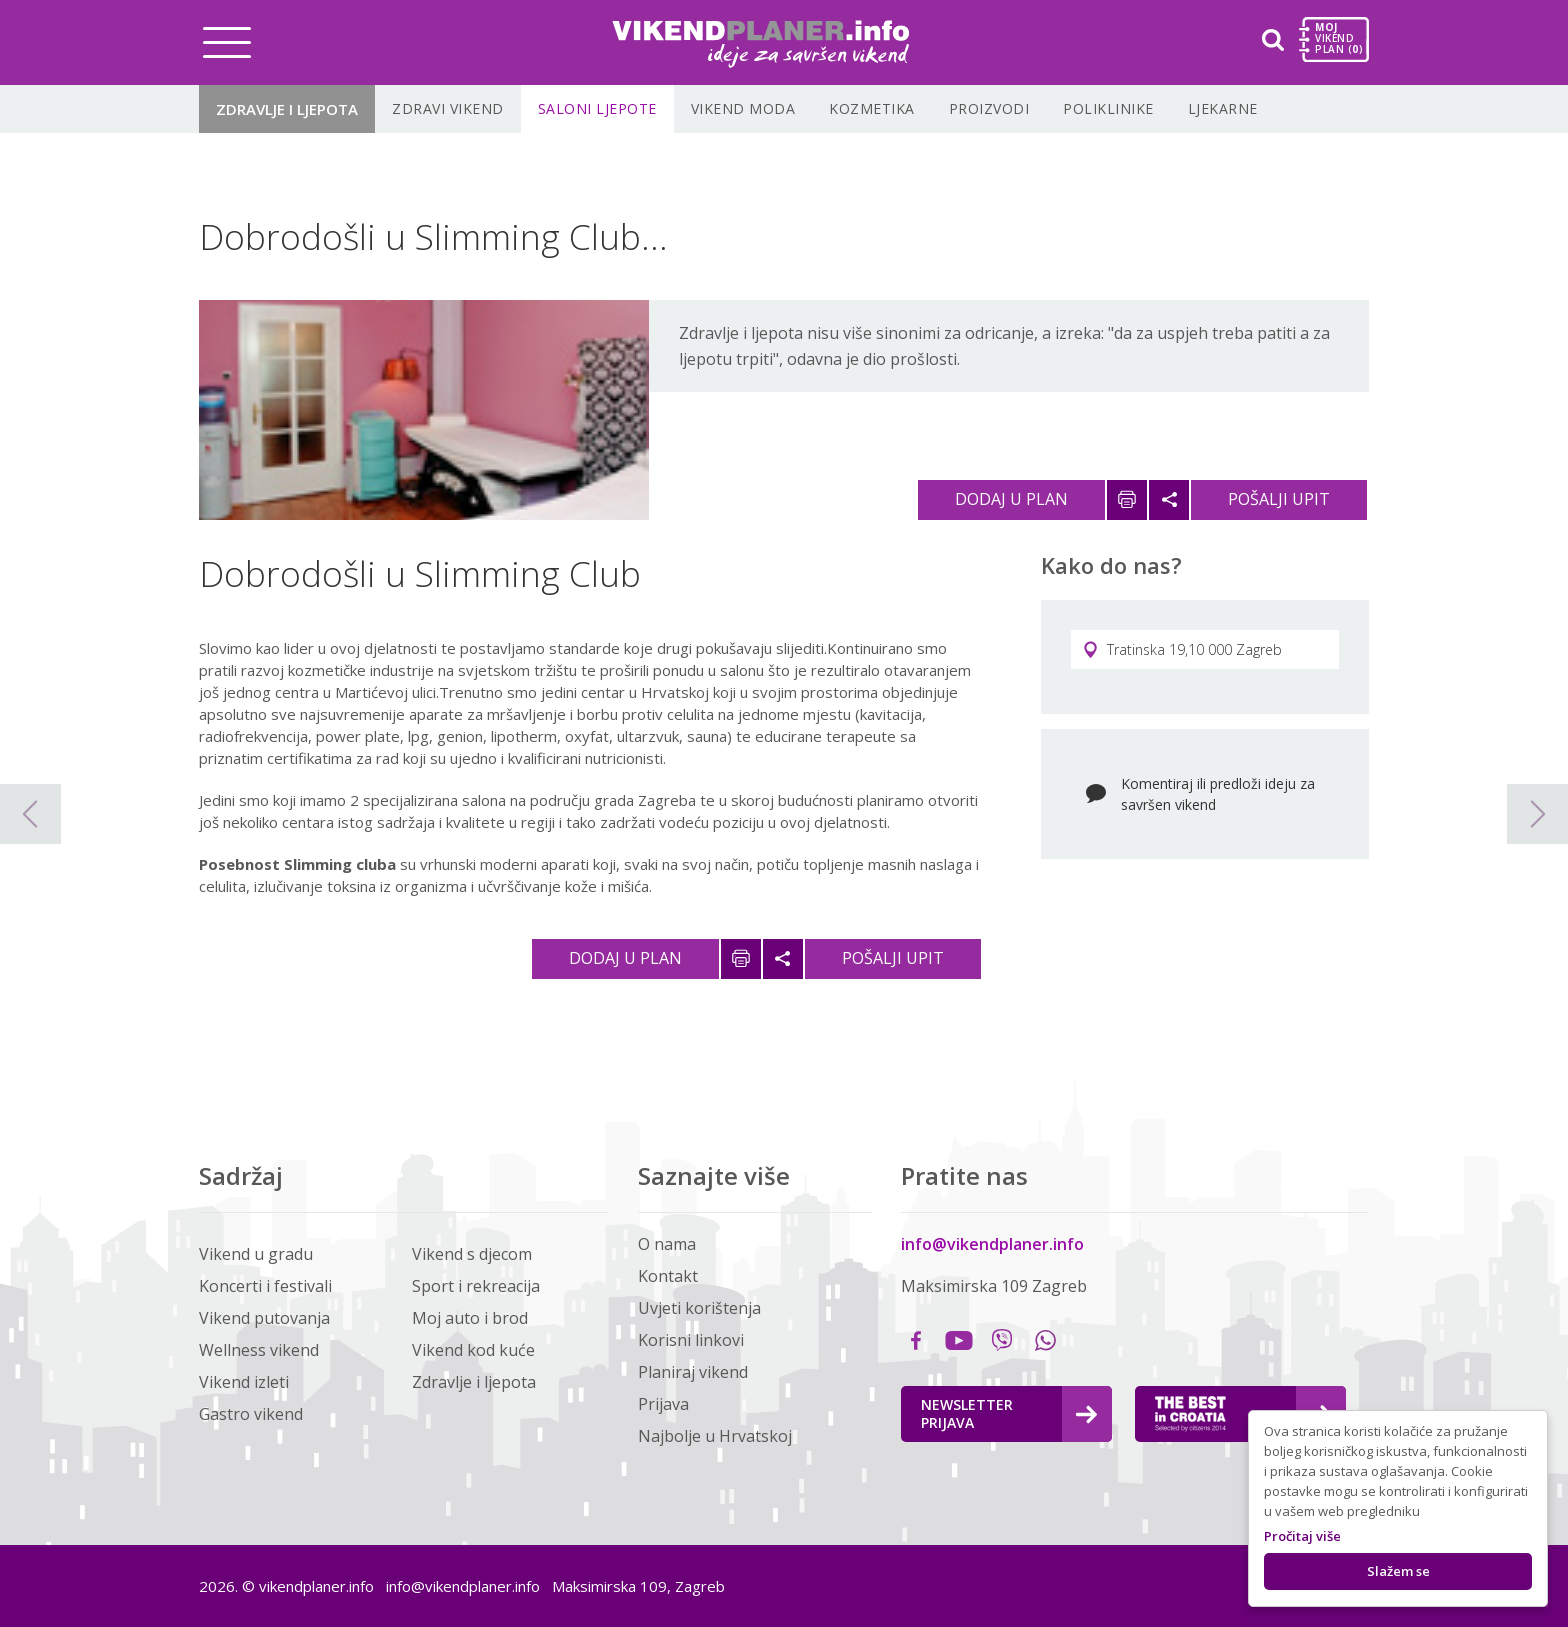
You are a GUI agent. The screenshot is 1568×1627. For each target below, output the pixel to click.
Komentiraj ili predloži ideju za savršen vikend (1218, 794)
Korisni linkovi (691, 1340)
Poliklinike (1108, 108)
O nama (667, 1244)
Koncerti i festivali (265, 1286)
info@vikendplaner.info (992, 1244)
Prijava (663, 1404)
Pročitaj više (1302, 1536)
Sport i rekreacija (476, 1286)
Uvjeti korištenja (699, 1308)
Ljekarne (1223, 108)
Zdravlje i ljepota (287, 109)
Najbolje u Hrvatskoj (715, 1436)
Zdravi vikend (448, 108)
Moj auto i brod (470, 1318)
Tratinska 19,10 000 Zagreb (1182, 649)
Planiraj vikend (693, 1372)
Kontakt (668, 1276)
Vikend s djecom (472, 1254)
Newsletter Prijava (1009, 1413)
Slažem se (1398, 1571)
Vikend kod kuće (473, 1350)
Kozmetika (872, 108)
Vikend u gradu (256, 1254)
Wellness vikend (259, 1350)
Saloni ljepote (597, 108)
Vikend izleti (244, 1382)
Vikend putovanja (264, 1318)
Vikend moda (743, 108)
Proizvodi (989, 108)
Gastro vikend (251, 1414)
